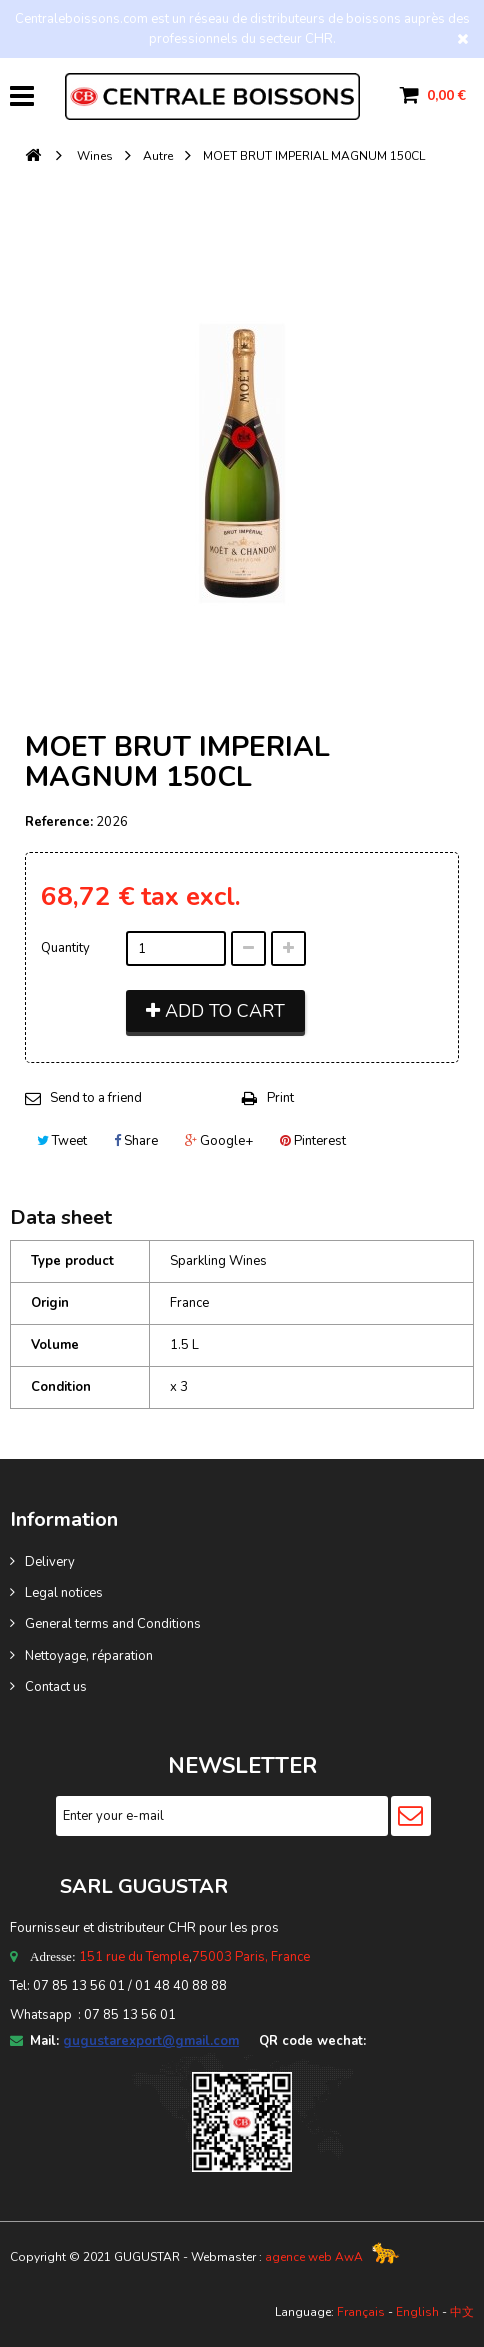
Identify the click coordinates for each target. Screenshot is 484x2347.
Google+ (219, 1141)
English (417, 2312)
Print (280, 1098)
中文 (462, 2312)
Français (361, 2312)
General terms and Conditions (113, 1624)
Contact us (56, 1687)
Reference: (59, 822)
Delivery (50, 1562)
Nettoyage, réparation (89, 1656)
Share (136, 1141)
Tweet (62, 1141)
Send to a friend (96, 1098)
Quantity (65, 948)
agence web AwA (314, 2257)
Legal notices (64, 1593)
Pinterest (313, 1141)
